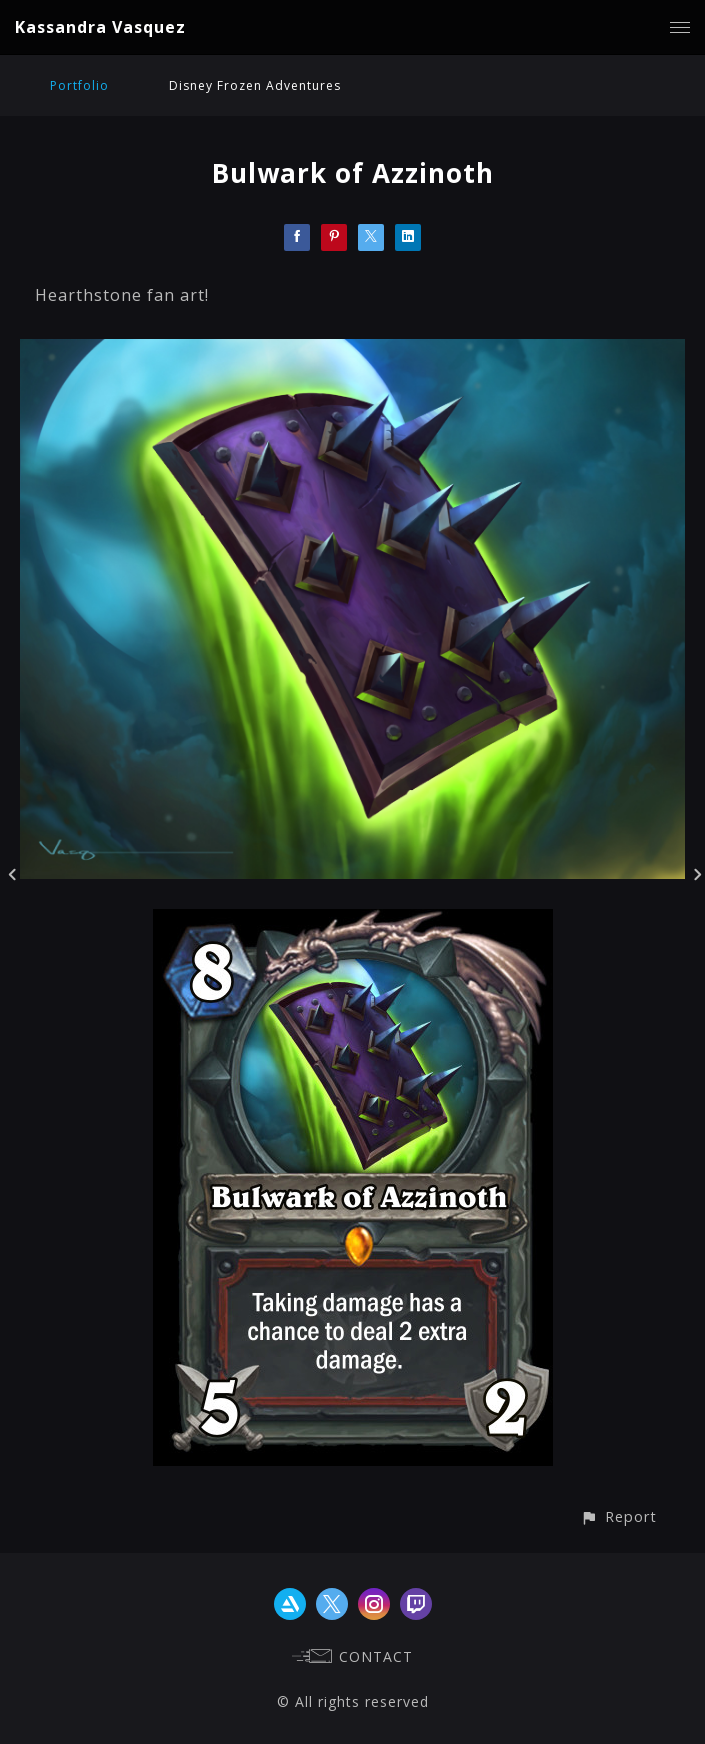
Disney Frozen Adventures (255, 85)
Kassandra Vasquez (100, 27)
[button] (618, 1516)
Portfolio (79, 85)
